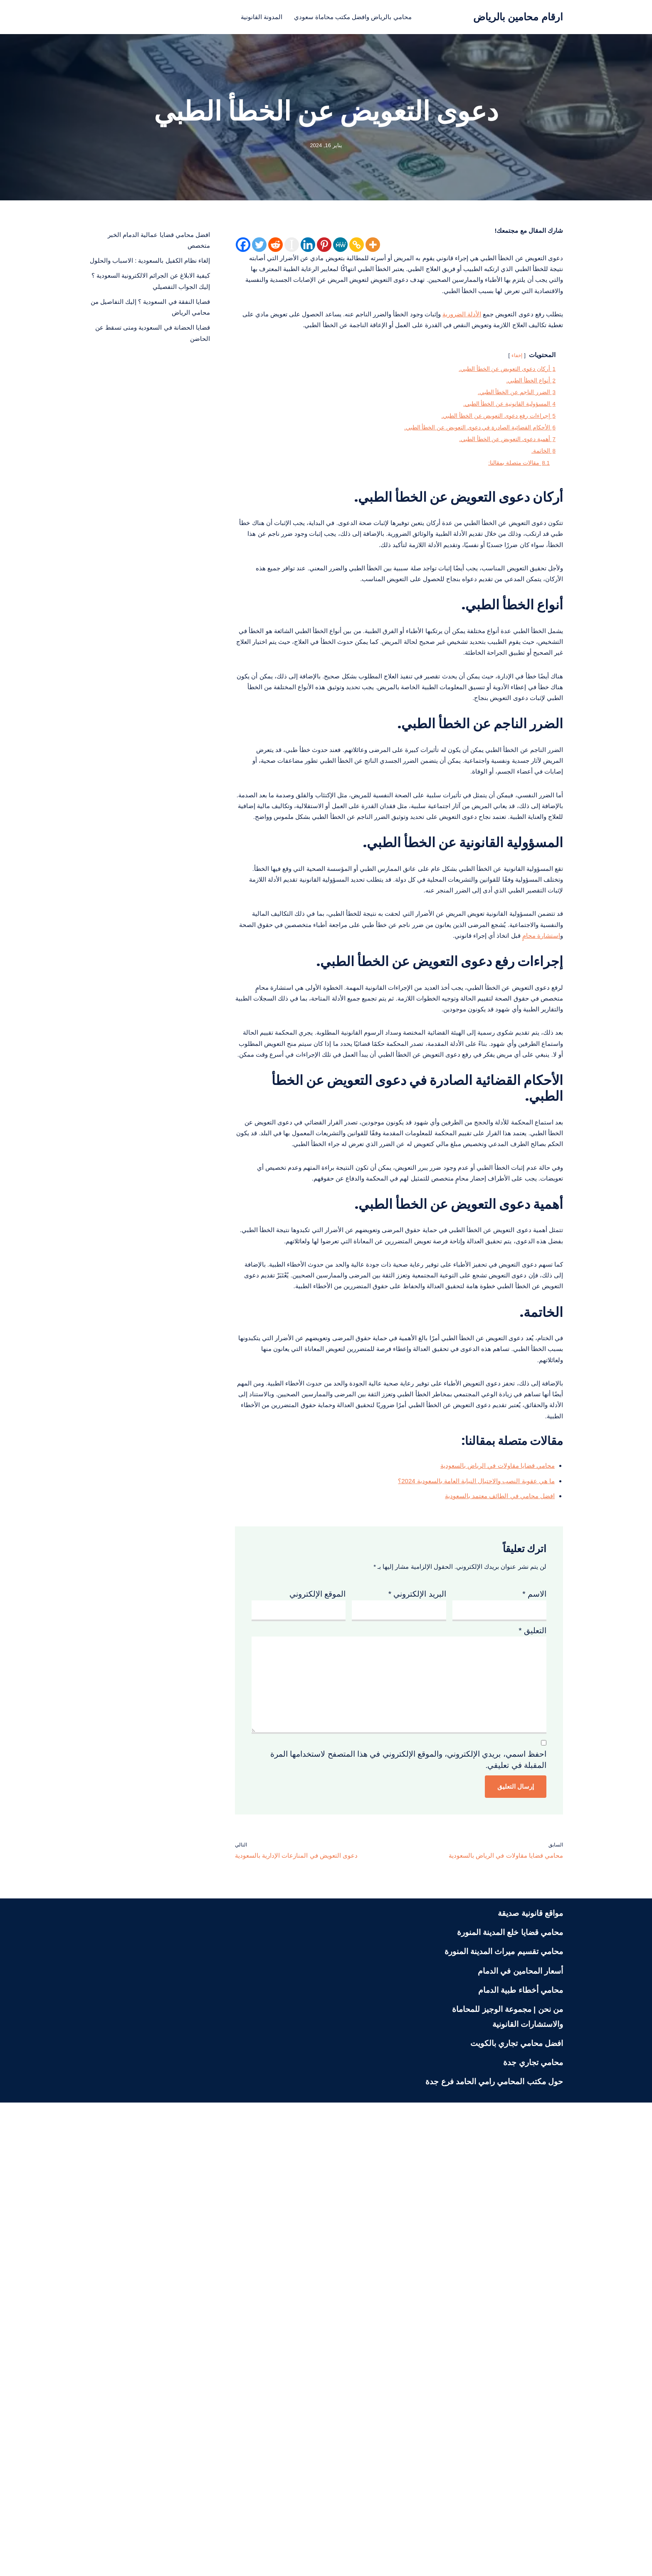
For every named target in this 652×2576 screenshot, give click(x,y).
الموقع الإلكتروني (317, 2005)
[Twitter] (259, 249)
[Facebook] (243, 249)
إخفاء (508, 415)
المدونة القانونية (247, 16)
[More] (373, 249)
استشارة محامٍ (382, 1157)
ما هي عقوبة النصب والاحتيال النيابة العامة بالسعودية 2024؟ (457, 1880)
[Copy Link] (356, 249)
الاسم (534, 2005)
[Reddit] (275, 249)
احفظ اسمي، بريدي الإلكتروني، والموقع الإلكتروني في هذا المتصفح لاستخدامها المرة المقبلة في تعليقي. (408, 2221)
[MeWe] (340, 249)
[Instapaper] (291, 249)
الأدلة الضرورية (436, 351)
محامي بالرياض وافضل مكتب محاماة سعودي (357, 16)
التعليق (532, 2049)
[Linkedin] (308, 249)
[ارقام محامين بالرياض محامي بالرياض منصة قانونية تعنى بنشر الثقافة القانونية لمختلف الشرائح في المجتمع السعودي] (518, 17)
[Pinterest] (324, 249)
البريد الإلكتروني (417, 2005)
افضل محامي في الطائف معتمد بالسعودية (486, 1899)
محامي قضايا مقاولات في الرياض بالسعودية (483, 1860)
